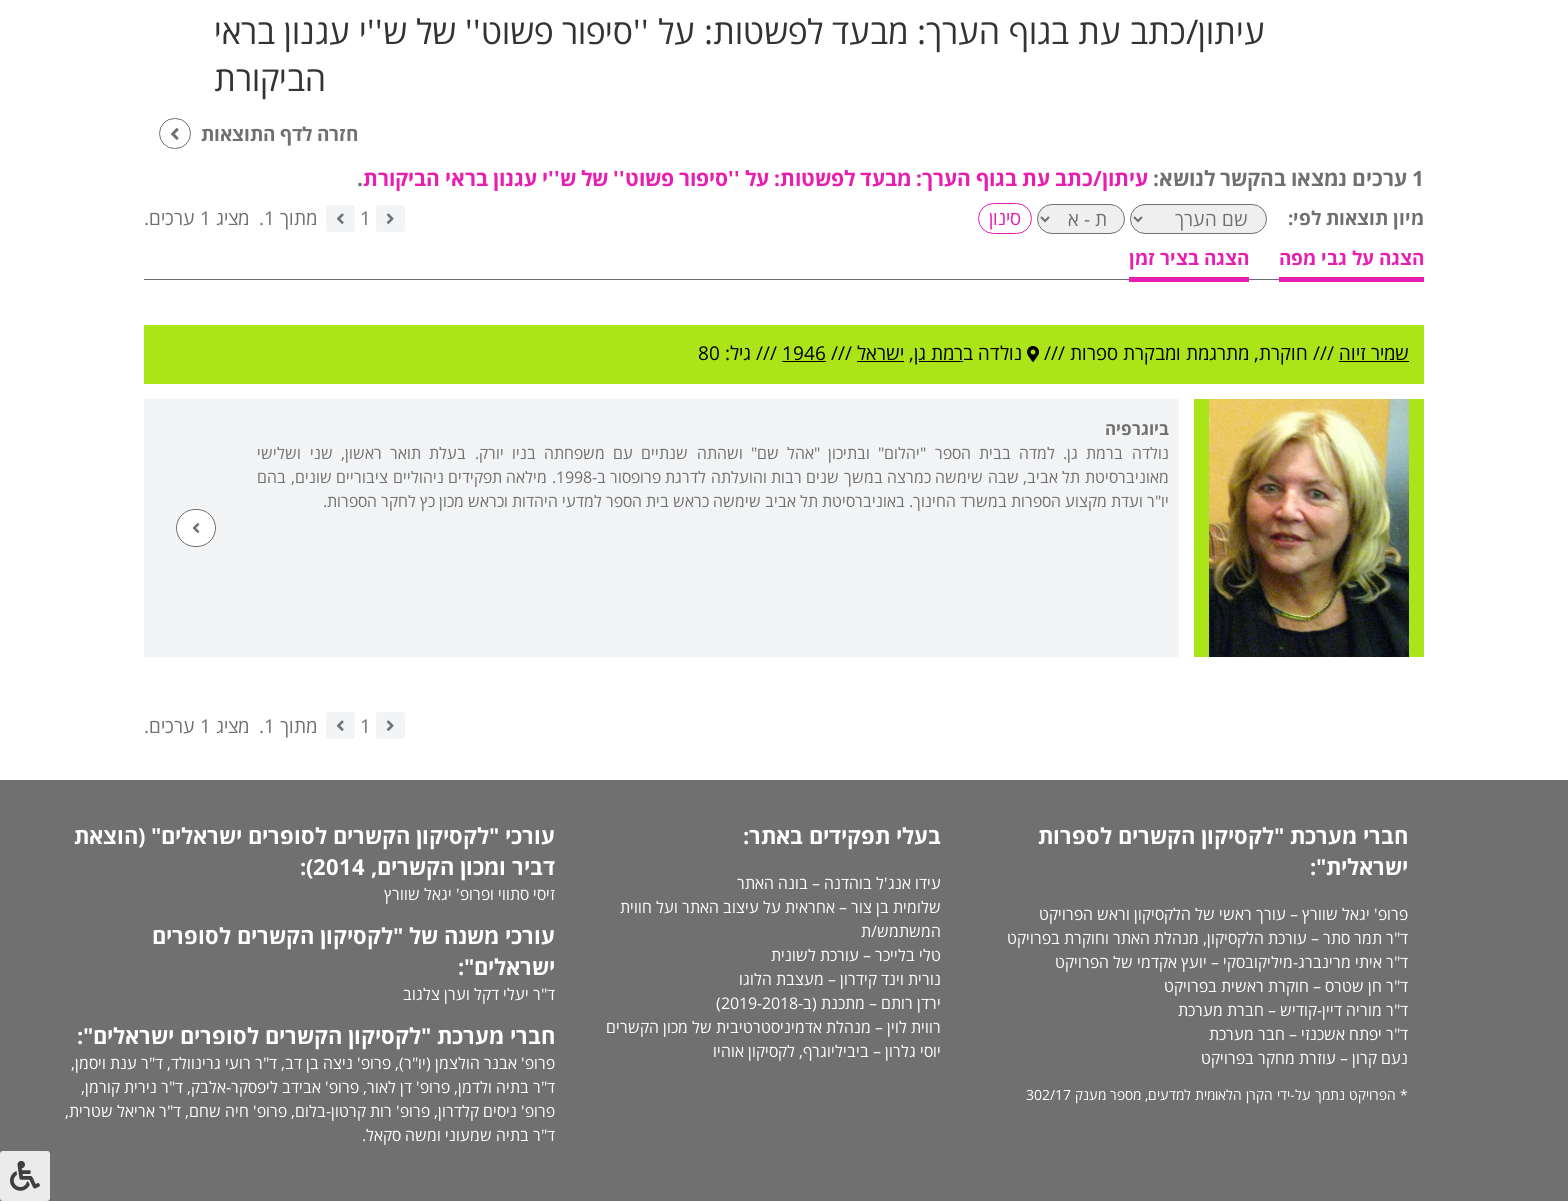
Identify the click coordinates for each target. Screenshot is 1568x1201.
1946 (804, 353)
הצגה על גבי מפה (1351, 258)
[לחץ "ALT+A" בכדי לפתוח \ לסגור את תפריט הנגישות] (25, 1176)
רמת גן (938, 353)
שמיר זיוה (1374, 353)
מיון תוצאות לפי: (1356, 218)
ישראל (880, 353)
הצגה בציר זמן (1189, 258)
